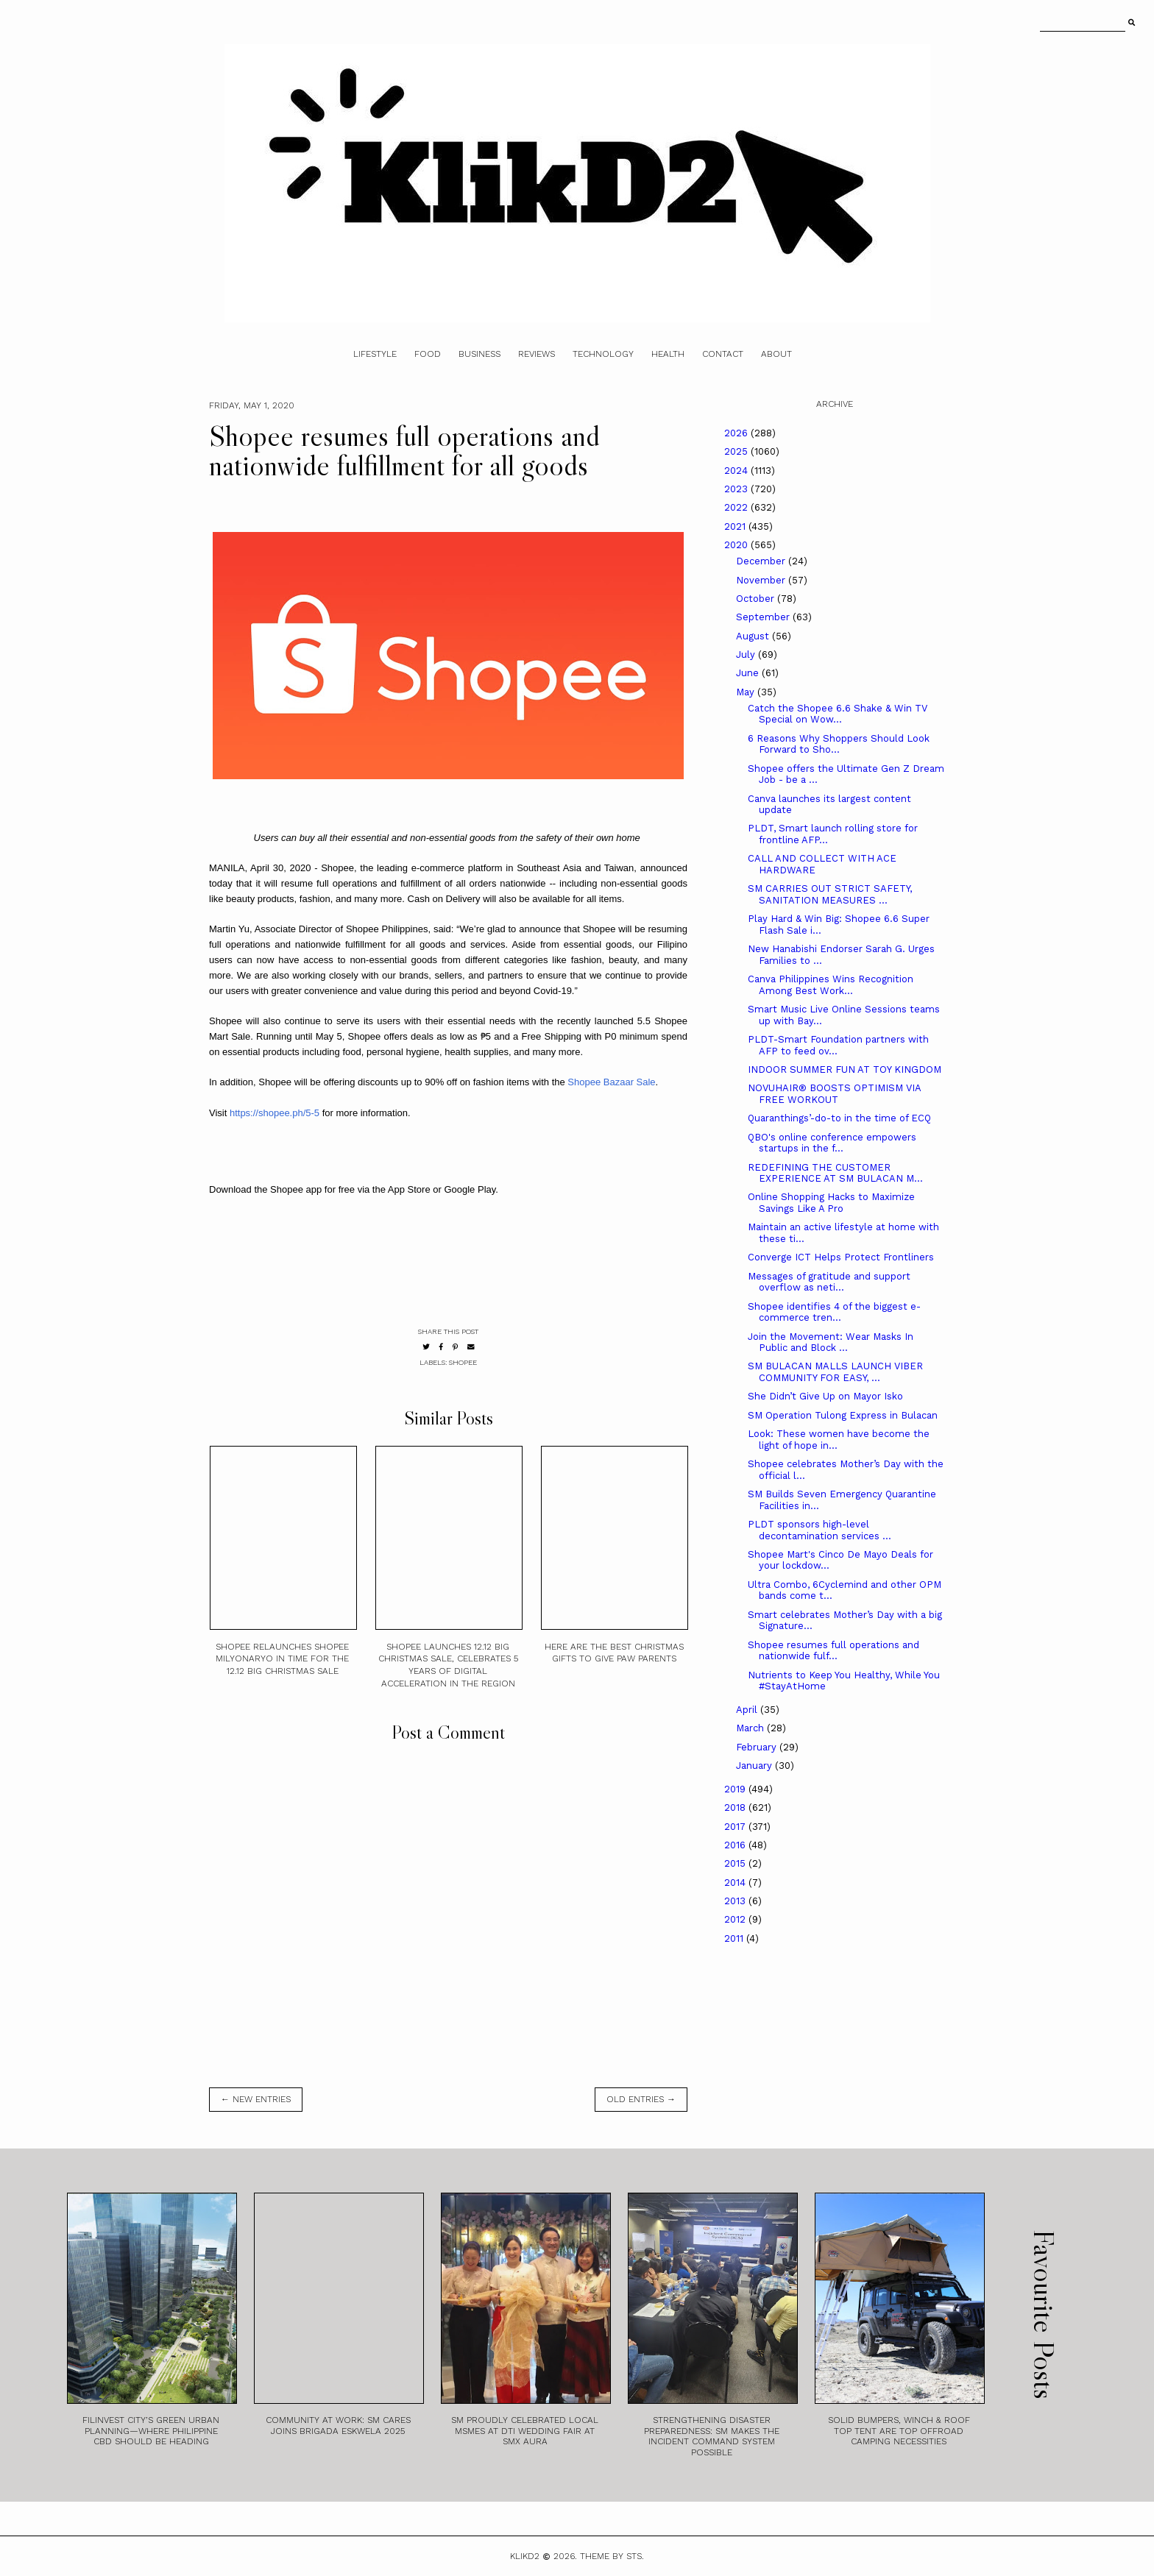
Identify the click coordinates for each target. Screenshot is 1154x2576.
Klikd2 (524, 2556)
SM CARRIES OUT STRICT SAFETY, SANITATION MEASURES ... (830, 894)
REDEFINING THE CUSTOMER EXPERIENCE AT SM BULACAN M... (835, 1173)
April (748, 1709)
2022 (737, 507)
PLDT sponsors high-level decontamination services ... (819, 1530)
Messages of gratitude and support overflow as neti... (829, 1282)
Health (667, 354)
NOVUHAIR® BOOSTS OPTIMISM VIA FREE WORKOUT (834, 1093)
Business (479, 354)
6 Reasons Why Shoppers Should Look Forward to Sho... (839, 744)
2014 (736, 1882)
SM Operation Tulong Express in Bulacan (843, 1415)
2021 (736, 526)
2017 (736, 1826)
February (757, 1747)
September (764, 616)
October (756, 598)
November (762, 580)
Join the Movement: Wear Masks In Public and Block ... (830, 1342)
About (776, 354)
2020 (737, 544)
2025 (737, 451)
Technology (603, 354)
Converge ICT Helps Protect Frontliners (841, 1257)
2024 (737, 470)
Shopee (463, 1362)
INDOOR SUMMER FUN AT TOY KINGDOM (844, 1069)
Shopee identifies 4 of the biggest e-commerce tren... (834, 1312)
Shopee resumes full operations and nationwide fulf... (833, 1650)
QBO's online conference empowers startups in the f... (832, 1143)
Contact (722, 354)
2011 (735, 1938)
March (751, 1728)
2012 (736, 1919)
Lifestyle (375, 354)
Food (427, 354)
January (755, 1765)
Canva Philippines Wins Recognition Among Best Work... (830, 984)
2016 (736, 1845)
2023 (737, 488)
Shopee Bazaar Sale (611, 1081)
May (746, 692)
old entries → (641, 2099)
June (749, 672)
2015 (736, 1863)
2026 (737, 433)
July (747, 654)
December (762, 561)
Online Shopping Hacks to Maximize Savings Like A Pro (831, 1202)
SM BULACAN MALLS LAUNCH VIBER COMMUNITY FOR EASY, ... (835, 1371)
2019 (736, 1789)
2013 (736, 1900)
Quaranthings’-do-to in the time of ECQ (839, 1118)
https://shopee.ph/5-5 (274, 1112)
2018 (736, 1807)
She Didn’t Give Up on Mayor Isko (825, 1396)
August (754, 636)
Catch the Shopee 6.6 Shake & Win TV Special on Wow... (837, 714)
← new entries (256, 2099)
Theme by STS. (612, 2556)
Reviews (536, 354)
